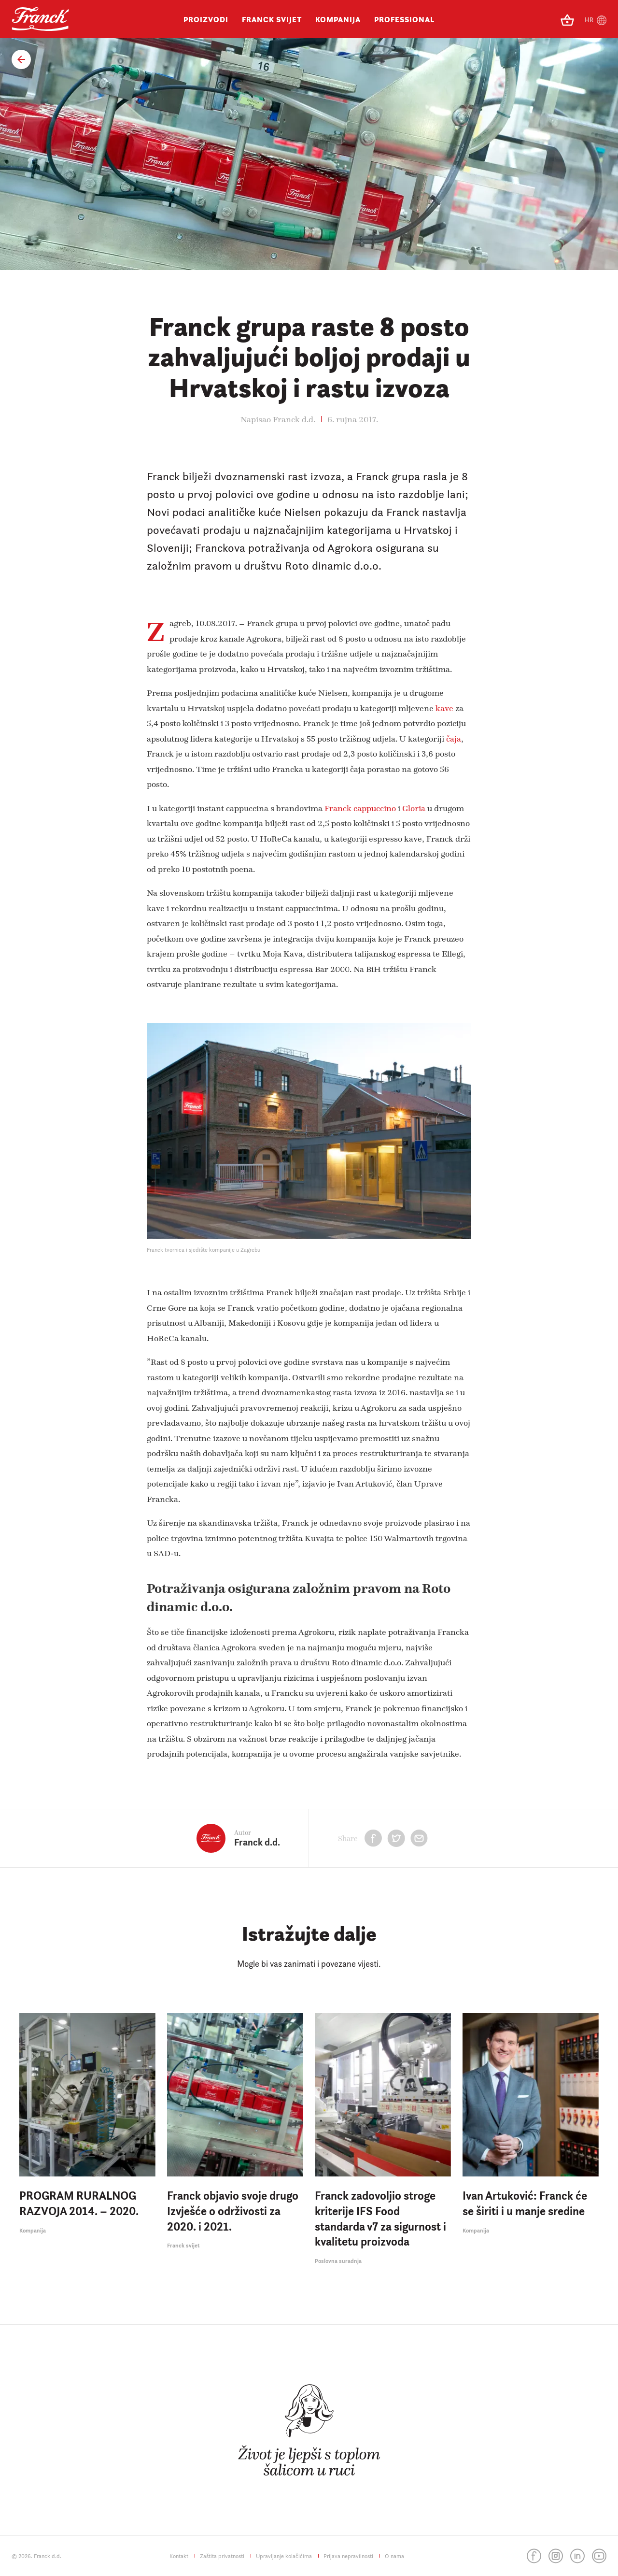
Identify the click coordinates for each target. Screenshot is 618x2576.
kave (445, 708)
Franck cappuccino (361, 808)
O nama (394, 2556)
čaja (453, 738)
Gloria (413, 808)
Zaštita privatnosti (222, 2556)
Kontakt (178, 2556)
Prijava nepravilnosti (348, 2556)
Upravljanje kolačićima (284, 2556)
